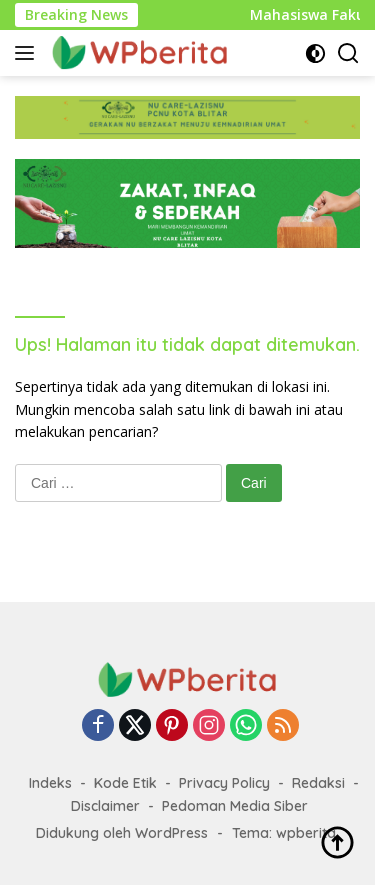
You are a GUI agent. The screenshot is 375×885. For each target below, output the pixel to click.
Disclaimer (105, 806)
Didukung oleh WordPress (122, 833)
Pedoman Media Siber (235, 806)
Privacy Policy (224, 783)
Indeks (50, 783)
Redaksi (318, 783)
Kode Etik (125, 783)
